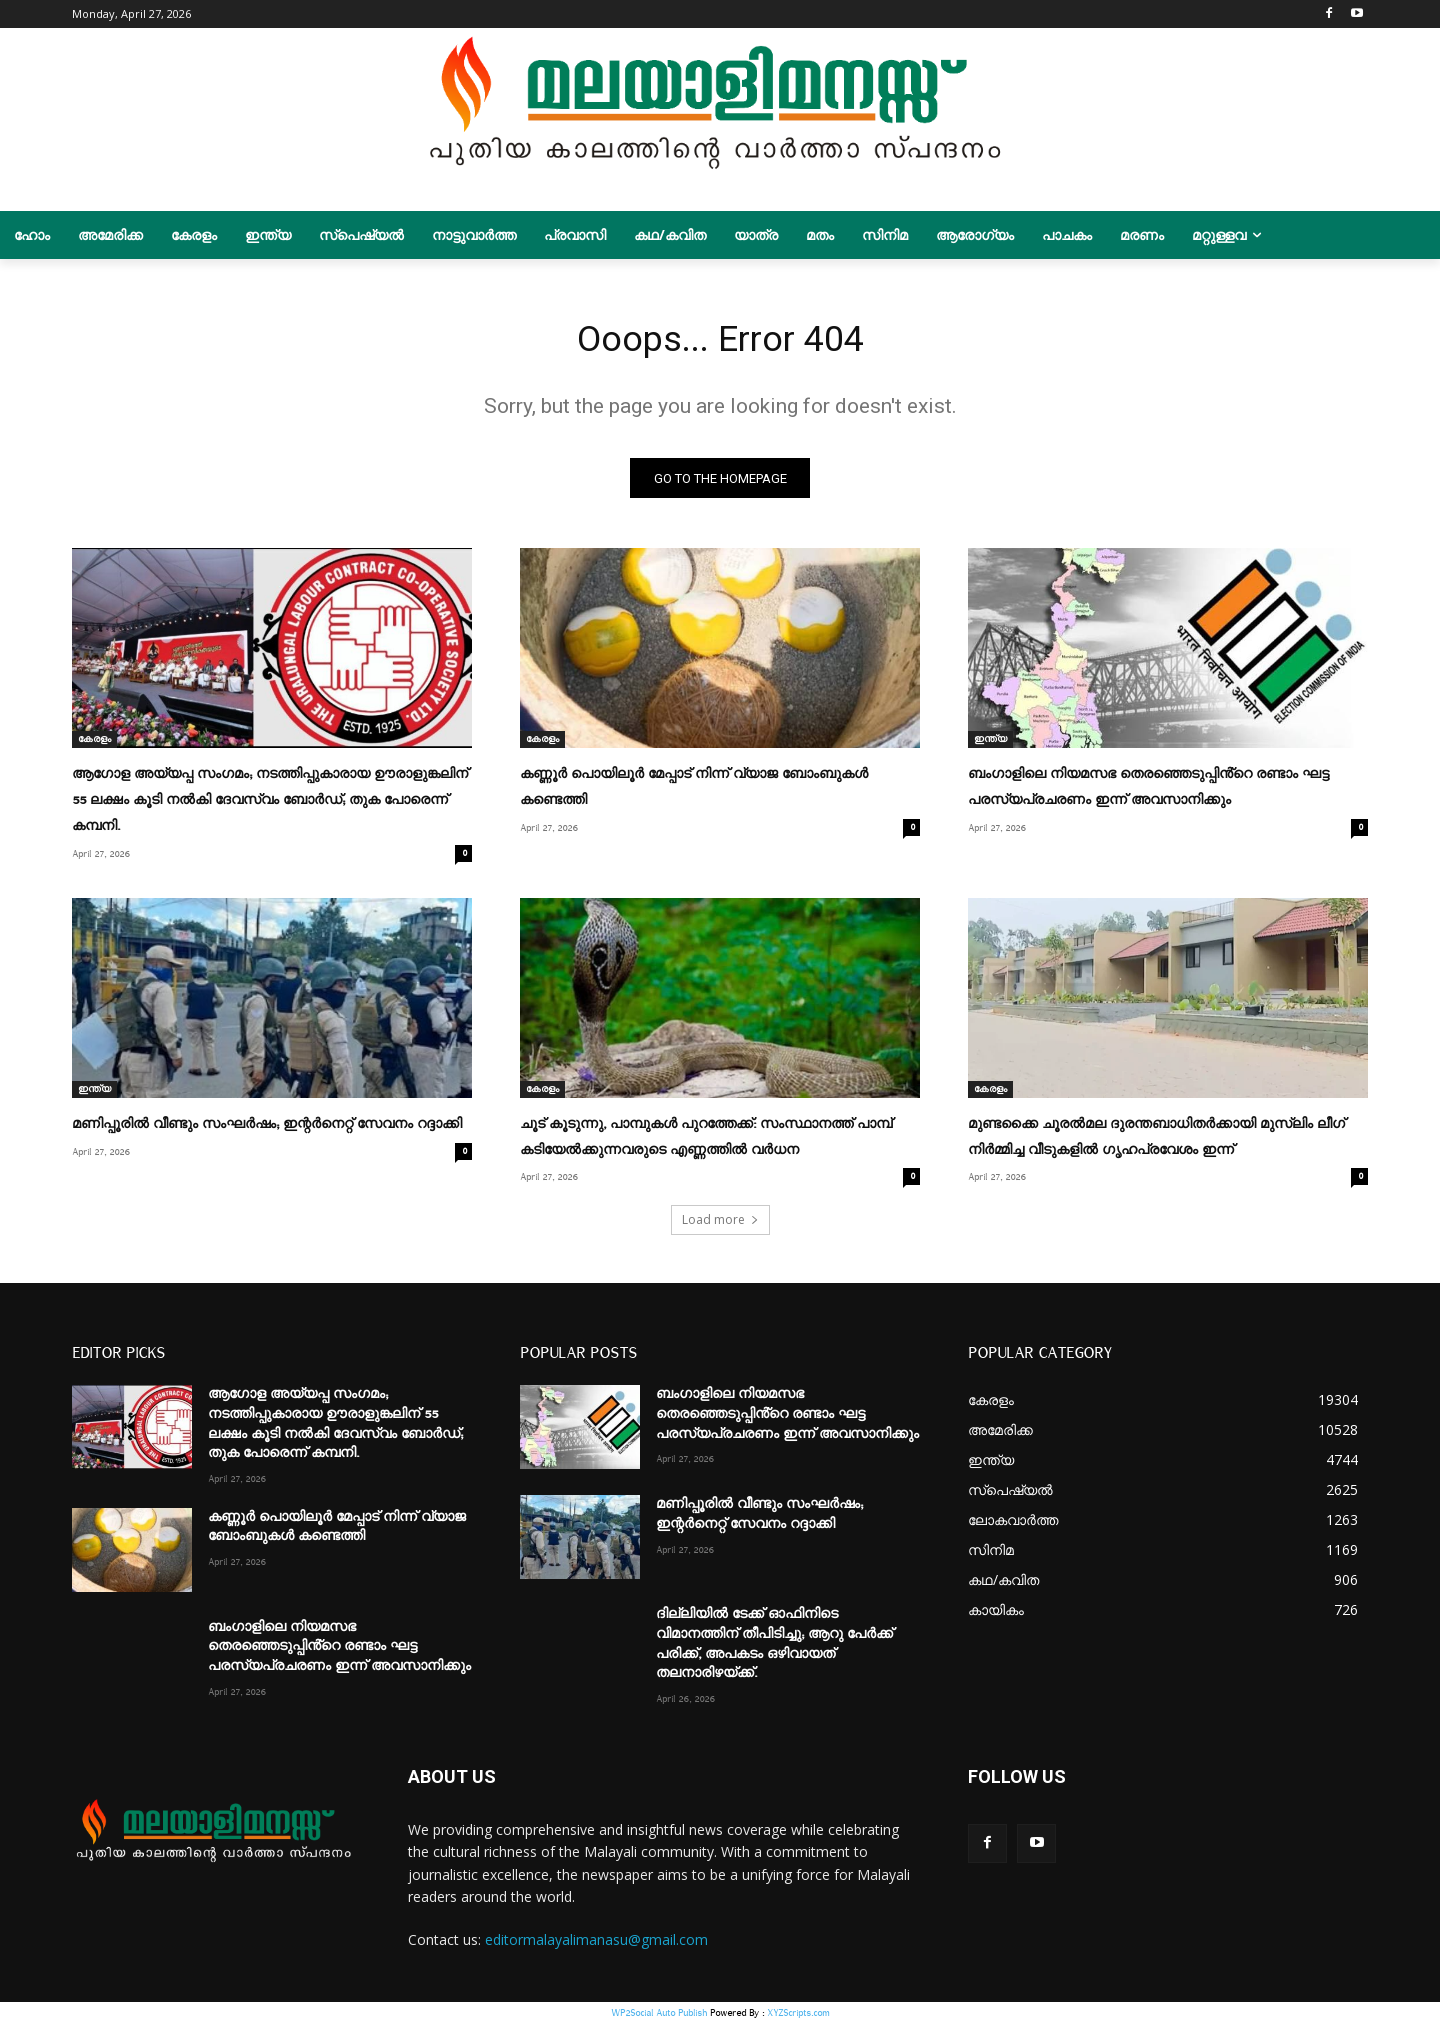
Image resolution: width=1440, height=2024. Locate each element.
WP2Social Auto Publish (659, 2013)
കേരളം (94, 745)
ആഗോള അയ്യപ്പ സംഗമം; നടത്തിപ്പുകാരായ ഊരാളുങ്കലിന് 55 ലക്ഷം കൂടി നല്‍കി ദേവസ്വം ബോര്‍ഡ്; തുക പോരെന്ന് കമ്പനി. (270, 805)
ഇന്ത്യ (990, 745)
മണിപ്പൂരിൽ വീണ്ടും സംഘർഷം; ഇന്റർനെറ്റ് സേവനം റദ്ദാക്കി (267, 1127)
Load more (720, 1221)
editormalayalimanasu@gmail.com (596, 1941)
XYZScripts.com (798, 2013)
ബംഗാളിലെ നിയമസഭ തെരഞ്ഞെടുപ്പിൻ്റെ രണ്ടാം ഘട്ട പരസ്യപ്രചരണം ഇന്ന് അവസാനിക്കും (339, 1647)
